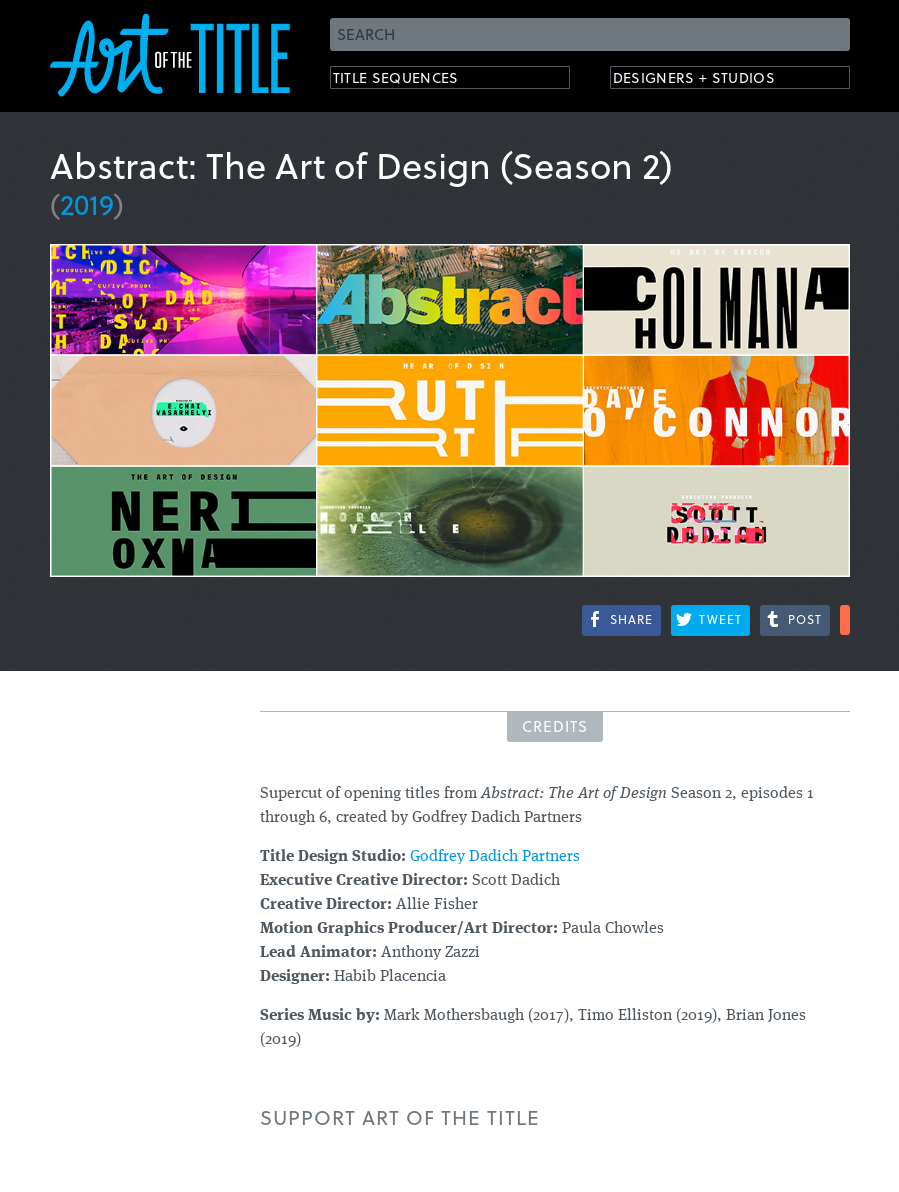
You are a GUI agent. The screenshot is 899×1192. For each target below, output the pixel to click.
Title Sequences (414, 80)
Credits (555, 726)
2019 (87, 203)
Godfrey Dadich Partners (495, 857)
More (845, 620)
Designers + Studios (716, 80)
